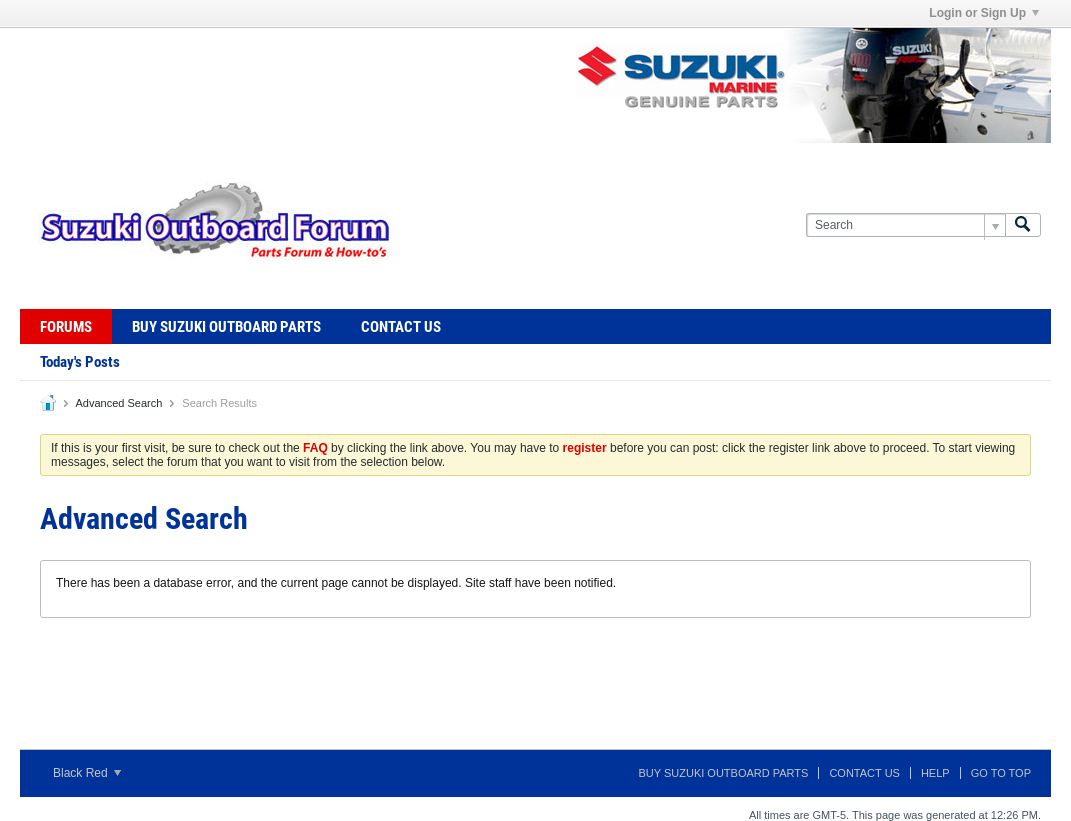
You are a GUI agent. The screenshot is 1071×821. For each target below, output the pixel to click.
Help (935, 773)
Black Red (87, 773)
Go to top (1001, 773)
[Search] (905, 225)
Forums (66, 327)
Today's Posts (80, 362)
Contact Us (401, 327)
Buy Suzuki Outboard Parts (226, 327)
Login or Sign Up (984, 13)
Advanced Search (118, 403)
